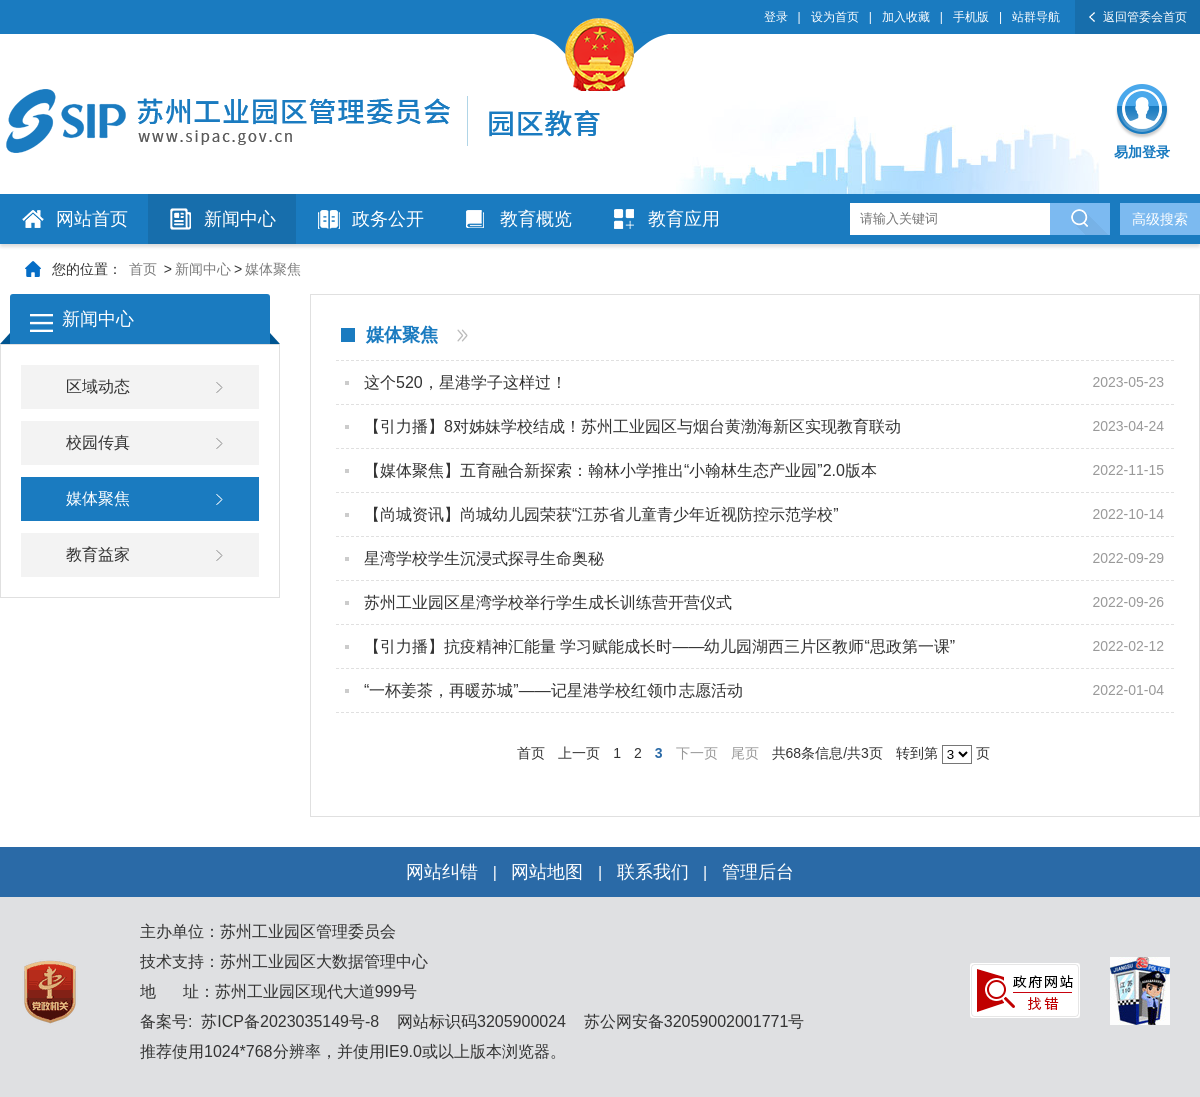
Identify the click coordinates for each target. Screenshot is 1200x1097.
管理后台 (758, 872)
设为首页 (835, 17)
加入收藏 (906, 17)
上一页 (579, 753)
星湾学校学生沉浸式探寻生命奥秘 (484, 558)
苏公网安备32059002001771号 (691, 1021)
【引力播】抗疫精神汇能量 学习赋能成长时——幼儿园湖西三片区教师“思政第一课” (659, 646)
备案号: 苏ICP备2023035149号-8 (259, 1021)
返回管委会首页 (1145, 17)
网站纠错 (442, 872)
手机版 (971, 17)
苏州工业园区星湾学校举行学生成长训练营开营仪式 (548, 602)
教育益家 (98, 554)
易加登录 (1142, 152)
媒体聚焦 (273, 269)
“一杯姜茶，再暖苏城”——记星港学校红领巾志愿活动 (553, 690)
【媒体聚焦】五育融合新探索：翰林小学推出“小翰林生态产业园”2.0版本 (620, 470)
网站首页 (92, 219)
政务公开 (388, 219)
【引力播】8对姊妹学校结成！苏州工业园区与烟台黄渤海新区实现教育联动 (632, 426)
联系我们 (653, 872)
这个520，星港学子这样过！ (465, 382)
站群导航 (1036, 17)
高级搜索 (1160, 219)
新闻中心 (240, 219)
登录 (776, 17)
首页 (143, 269)
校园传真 (98, 442)
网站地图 (547, 872)
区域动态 (98, 386)
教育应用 (684, 219)
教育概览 (536, 219)
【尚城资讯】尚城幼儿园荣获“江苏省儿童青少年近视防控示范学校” (601, 514)
